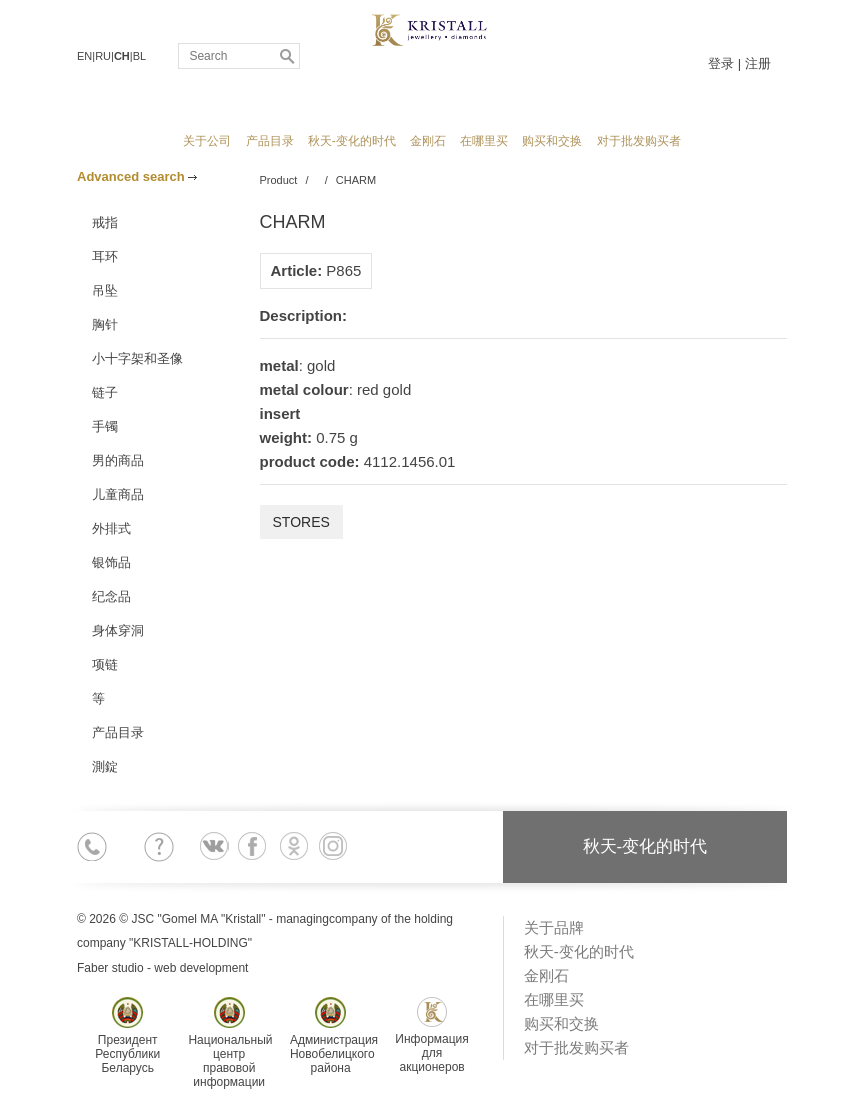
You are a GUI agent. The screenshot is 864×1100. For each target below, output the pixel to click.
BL (139, 56)
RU (103, 56)
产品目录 (270, 141)
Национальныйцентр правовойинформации (230, 1043)
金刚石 (428, 141)
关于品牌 (554, 927)
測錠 (105, 766)
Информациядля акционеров (431, 1035)
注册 (758, 63)
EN (84, 56)
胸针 (105, 324)
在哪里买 (484, 141)
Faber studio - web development (162, 968)
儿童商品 (118, 494)
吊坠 (105, 290)
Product (279, 180)
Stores (301, 522)
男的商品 (118, 460)
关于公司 (207, 141)
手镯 (105, 426)
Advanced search (137, 176)
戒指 (105, 222)
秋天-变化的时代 (352, 141)
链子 (105, 392)
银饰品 (111, 562)
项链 (105, 664)
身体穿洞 (118, 630)
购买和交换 (552, 141)
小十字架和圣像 (137, 358)
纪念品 (111, 596)
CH (122, 56)
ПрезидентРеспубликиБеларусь (127, 1036)
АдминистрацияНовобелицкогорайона (334, 1036)
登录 (721, 63)
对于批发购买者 (639, 141)
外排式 (111, 528)
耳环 (105, 256)
